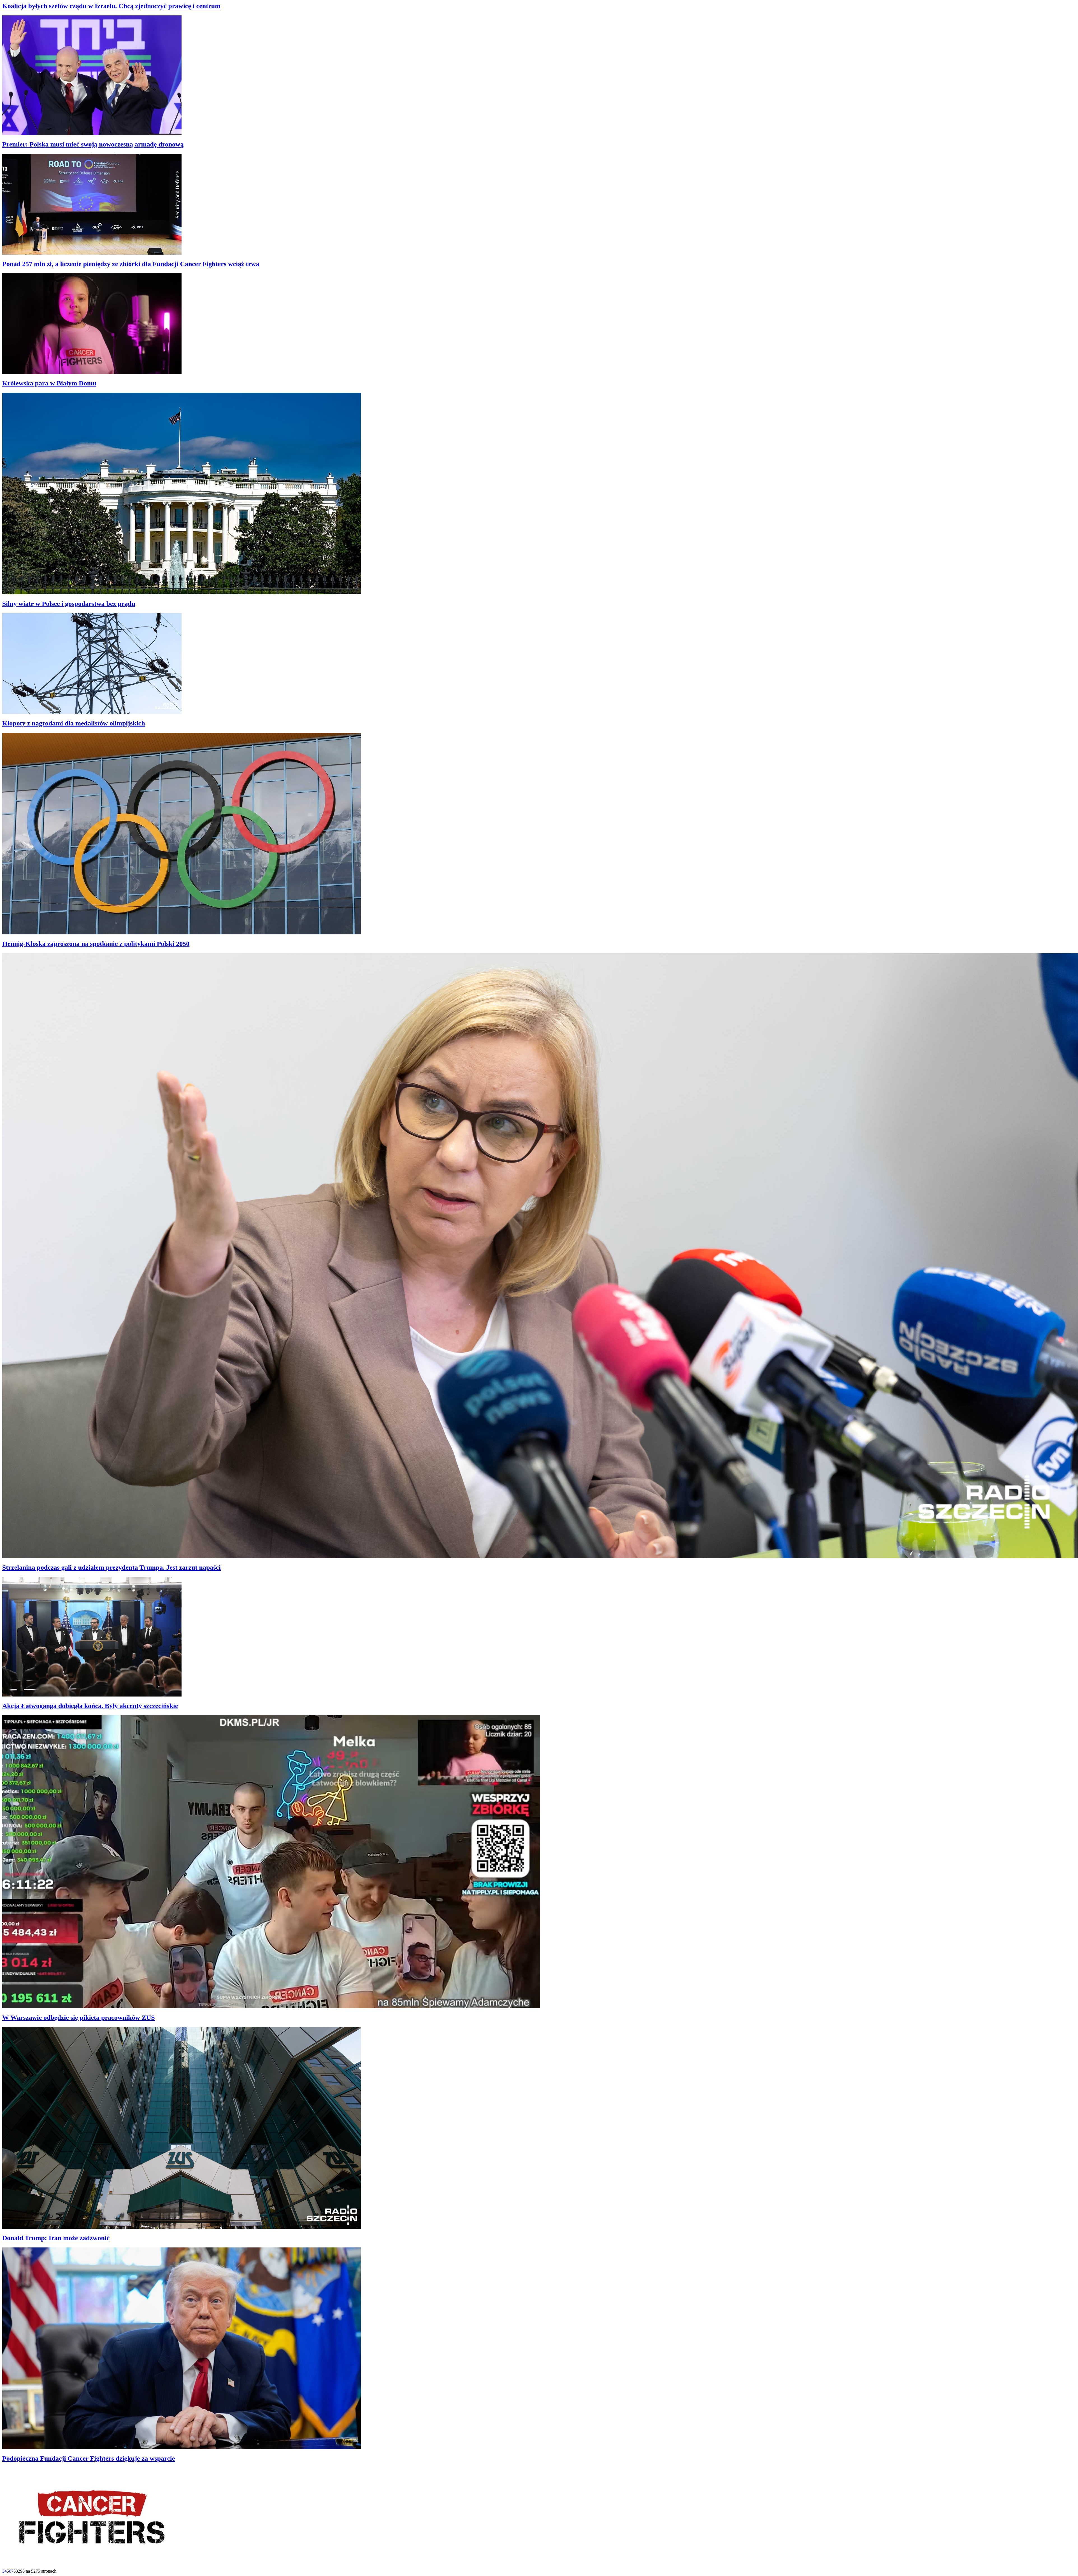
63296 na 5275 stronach (34, 2571)
